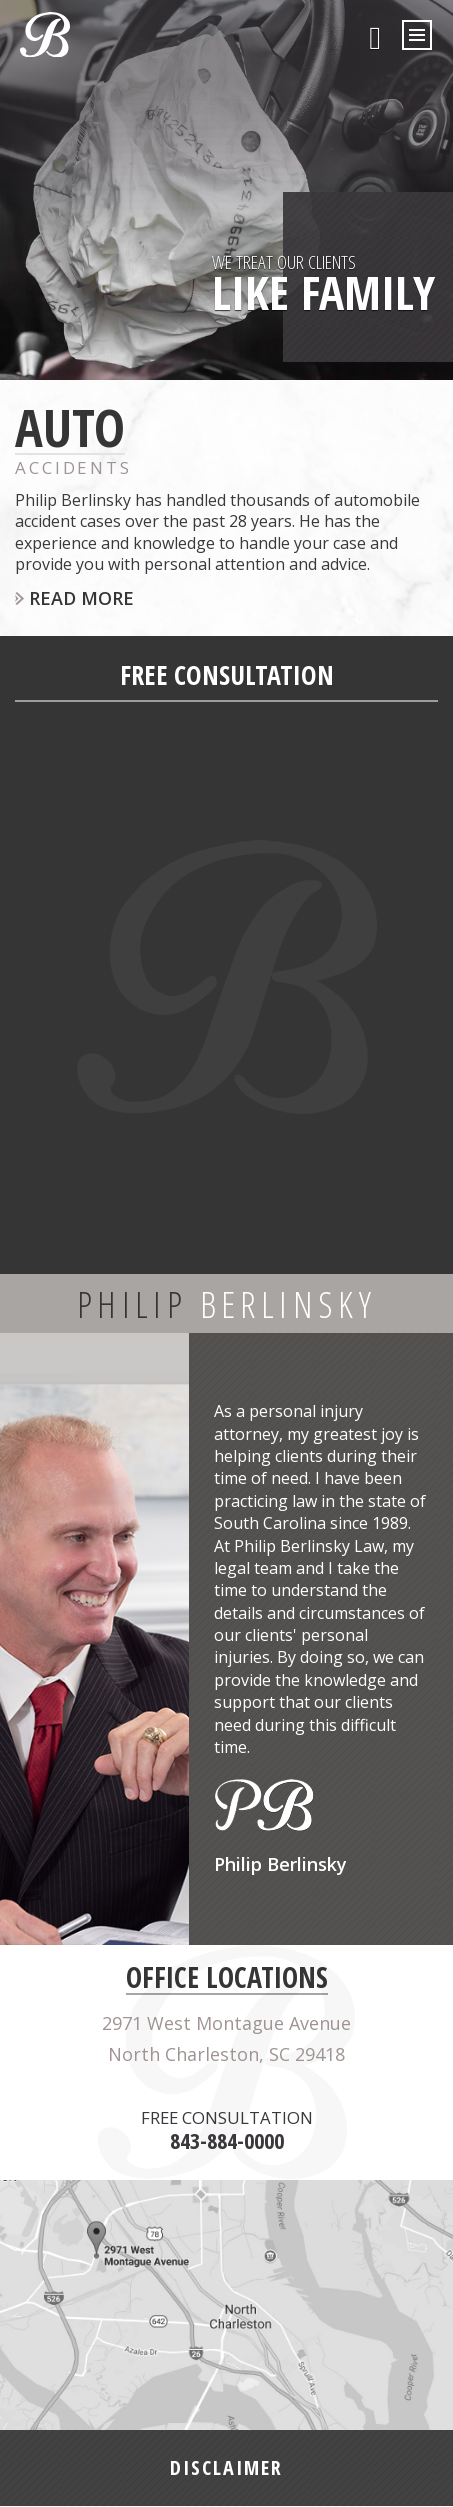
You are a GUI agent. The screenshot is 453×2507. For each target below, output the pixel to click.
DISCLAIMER (226, 2468)
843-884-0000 (375, 38)
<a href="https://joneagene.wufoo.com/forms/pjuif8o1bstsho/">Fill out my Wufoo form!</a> (226, 983)
